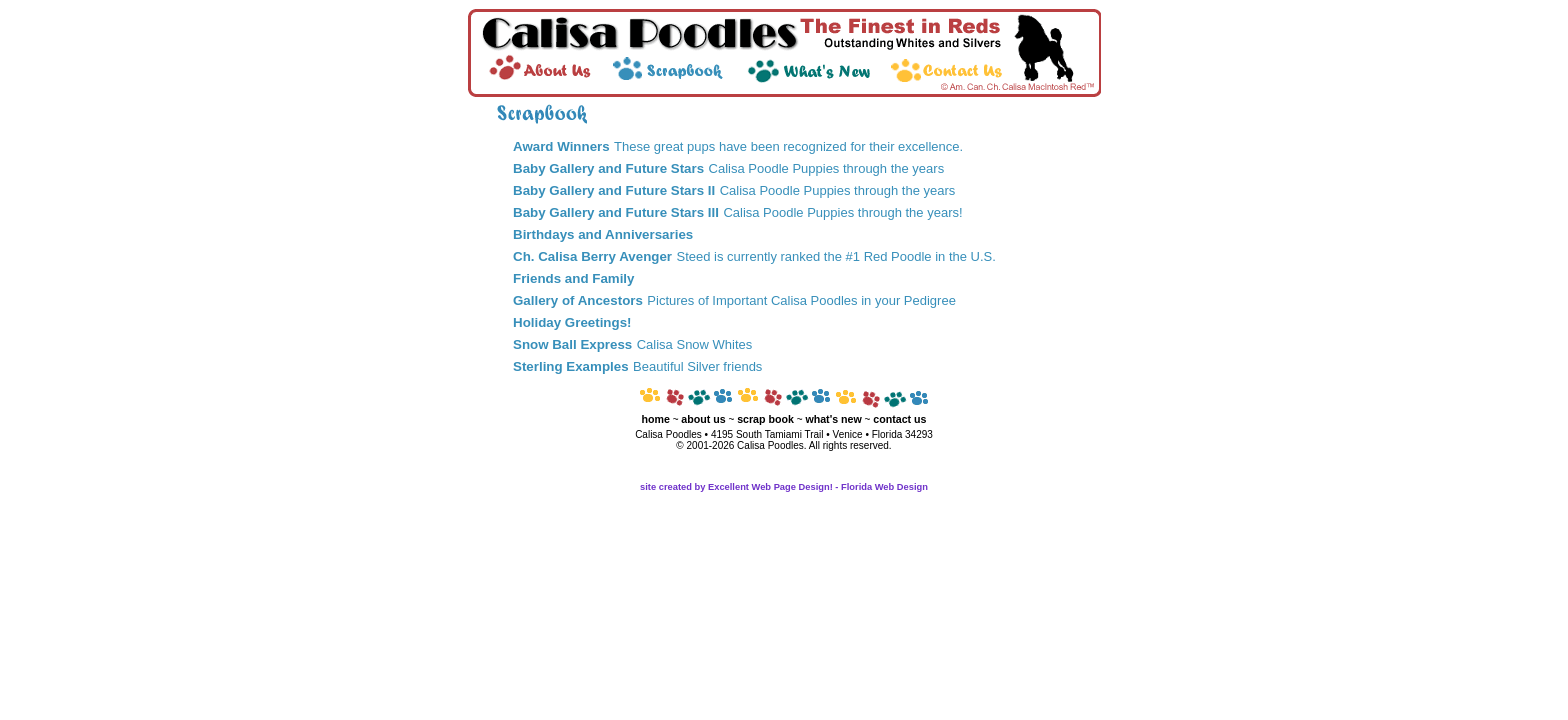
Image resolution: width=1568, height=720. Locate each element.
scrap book (765, 419)
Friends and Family (573, 278)
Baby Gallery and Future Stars (608, 168)
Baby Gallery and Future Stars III (616, 212)
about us (703, 419)
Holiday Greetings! (572, 322)
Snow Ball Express (572, 344)
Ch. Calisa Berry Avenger (592, 256)
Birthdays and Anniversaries (603, 234)
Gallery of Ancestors (578, 300)
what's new (833, 419)
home (655, 419)
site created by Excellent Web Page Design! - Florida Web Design (784, 487)
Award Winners (561, 146)
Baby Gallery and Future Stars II (614, 190)
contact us (899, 419)
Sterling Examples (571, 366)
